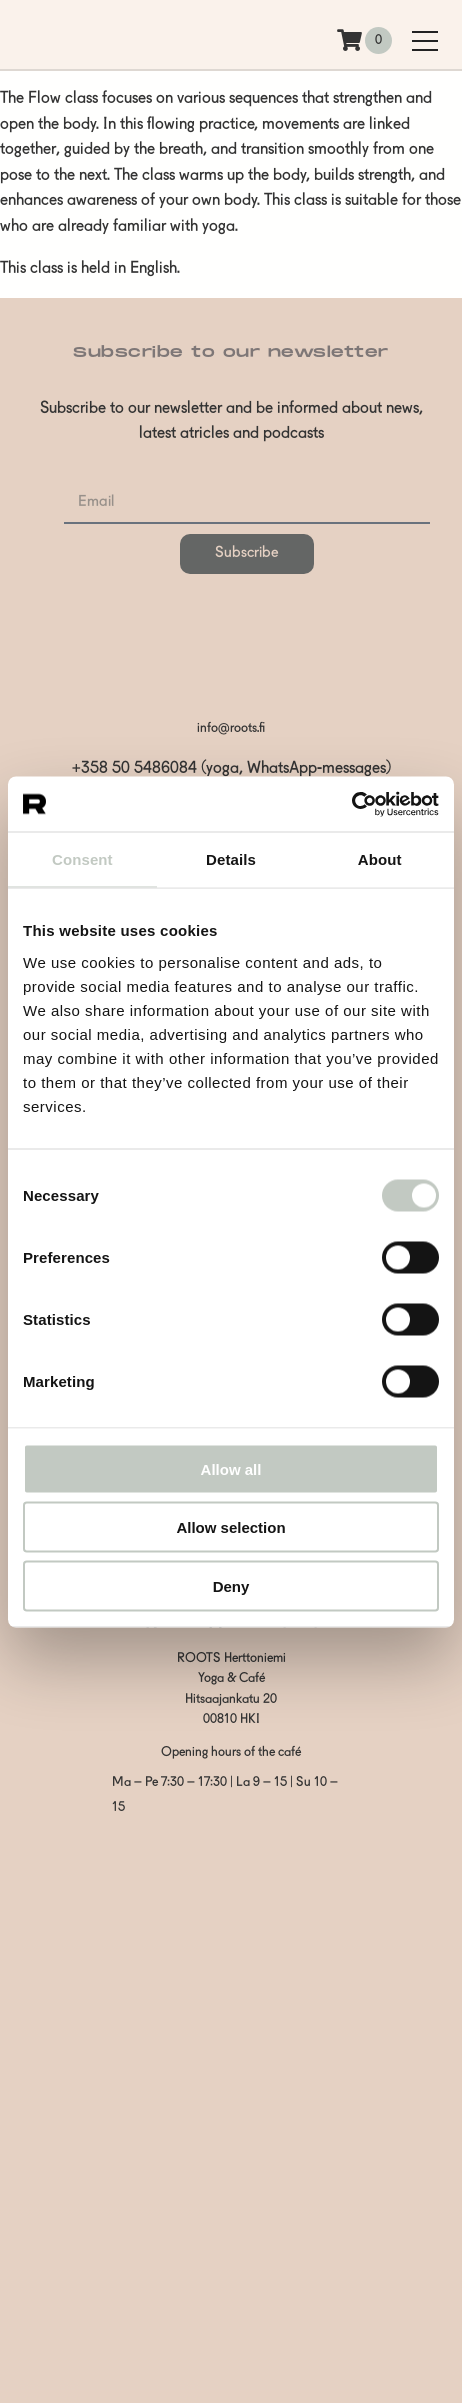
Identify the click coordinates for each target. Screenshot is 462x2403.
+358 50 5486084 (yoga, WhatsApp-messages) (231, 769)
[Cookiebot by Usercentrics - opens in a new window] (351, 804)
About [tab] (380, 859)
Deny (231, 1585)
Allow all (231, 1468)
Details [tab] (231, 859)
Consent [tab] (82, 859)
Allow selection (230, 1527)
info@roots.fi (231, 728)
